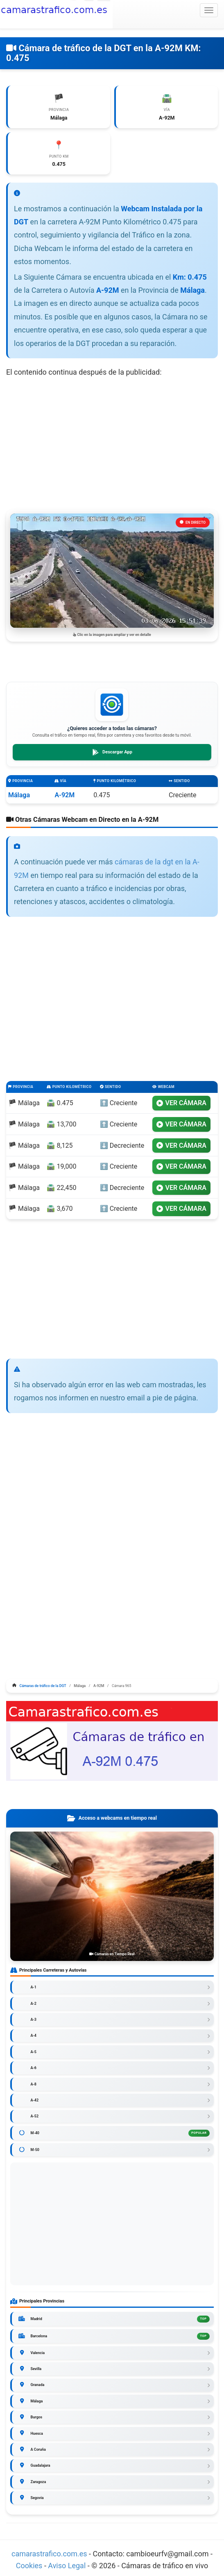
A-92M (64, 795)
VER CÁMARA (181, 1103)
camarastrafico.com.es (49, 2553)
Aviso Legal (67, 2565)
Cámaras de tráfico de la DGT (43, 1686)
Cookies (30, 2565)
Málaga (19, 795)
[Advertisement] (112, 444)
